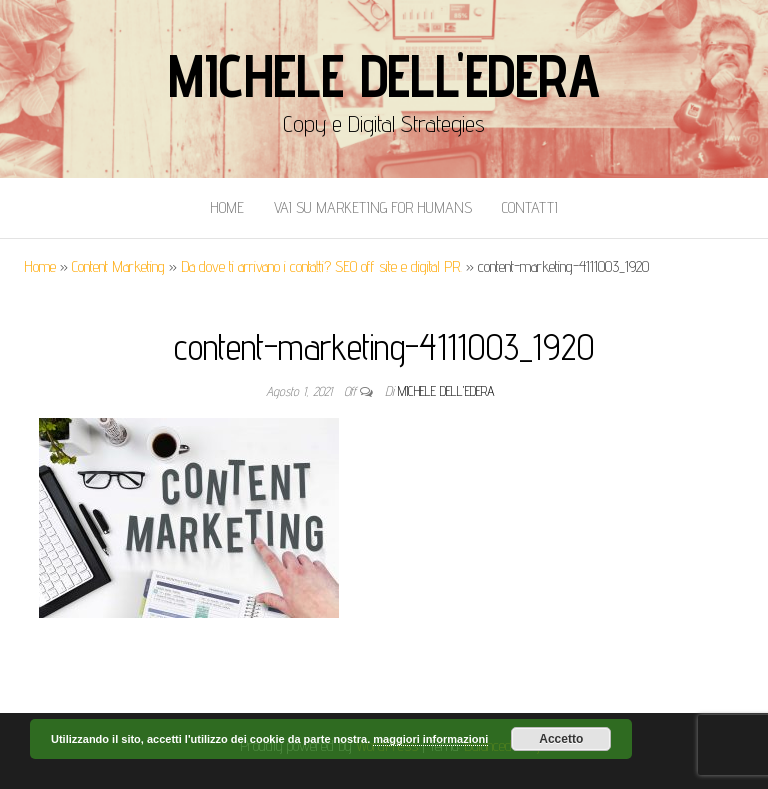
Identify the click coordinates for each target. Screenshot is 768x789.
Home (227, 207)
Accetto (561, 739)
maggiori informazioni (430, 739)
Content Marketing (118, 266)
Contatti (530, 207)
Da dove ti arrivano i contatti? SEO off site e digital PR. (321, 266)
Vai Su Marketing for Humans (373, 207)
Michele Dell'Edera (383, 75)
